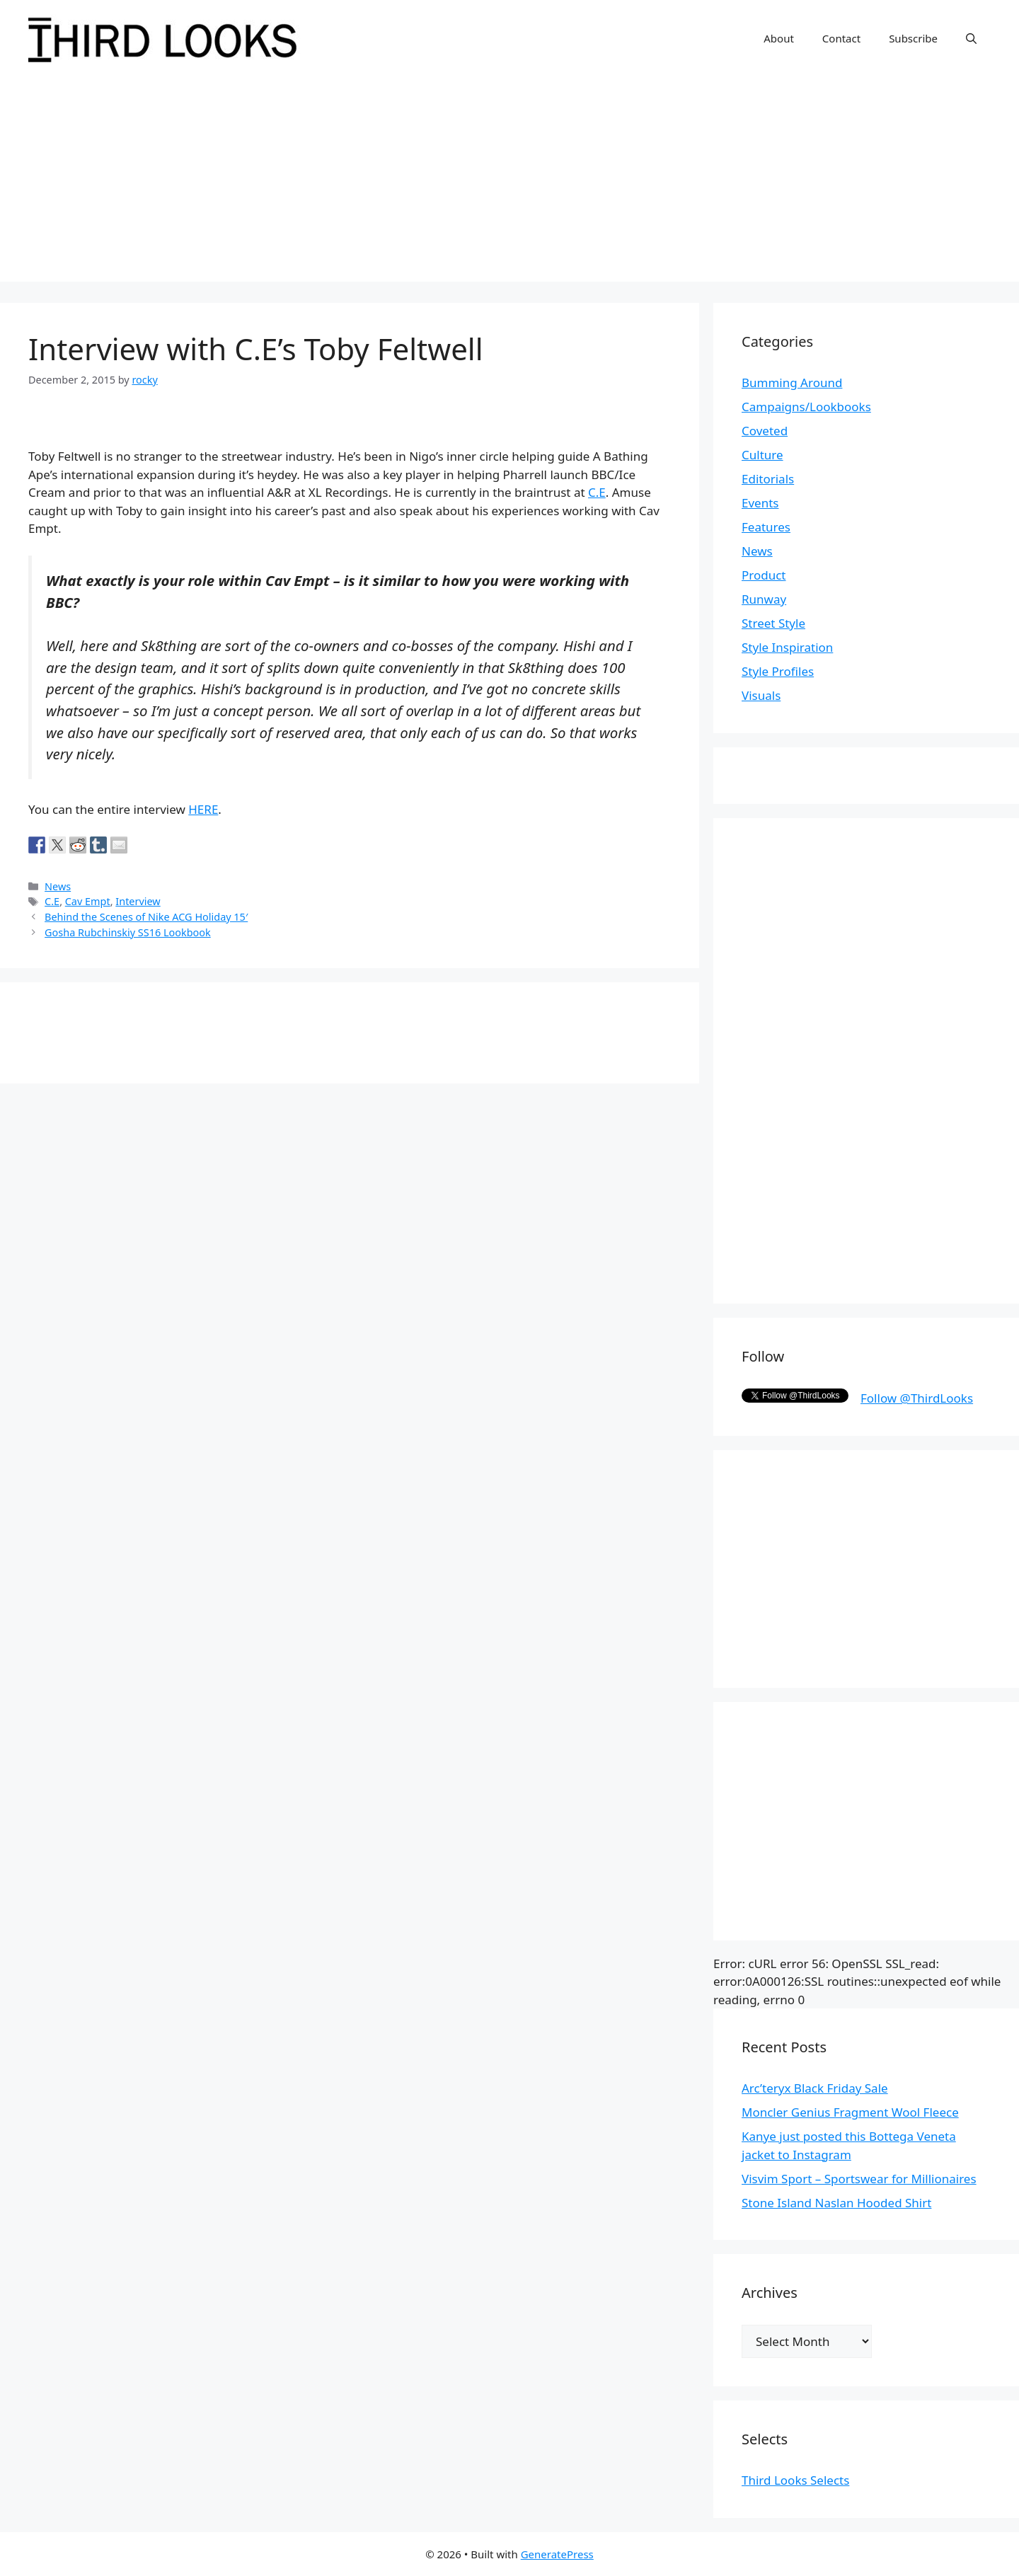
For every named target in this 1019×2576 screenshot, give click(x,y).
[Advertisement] (509, 183)
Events (760, 503)
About (779, 38)
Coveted (765, 430)
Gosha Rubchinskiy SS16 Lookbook (128, 932)
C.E (597, 492)
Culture (762, 455)
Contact (841, 38)
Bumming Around (792, 382)
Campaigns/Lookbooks (806, 406)
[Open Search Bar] (971, 38)
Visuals (761, 695)
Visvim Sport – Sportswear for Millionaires (859, 2178)
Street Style (773, 623)
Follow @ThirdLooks (916, 1398)
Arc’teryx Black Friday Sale (815, 2088)
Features (766, 527)
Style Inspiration (787, 647)
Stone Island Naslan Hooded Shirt (836, 2203)
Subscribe (913, 38)
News (58, 886)
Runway (764, 599)
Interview (137, 901)
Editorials (768, 479)
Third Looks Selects (795, 2480)
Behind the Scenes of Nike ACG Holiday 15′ (146, 917)
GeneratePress (557, 2554)
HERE (203, 809)
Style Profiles (778, 671)
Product (764, 575)
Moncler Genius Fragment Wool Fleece (850, 2112)
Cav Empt (87, 901)
